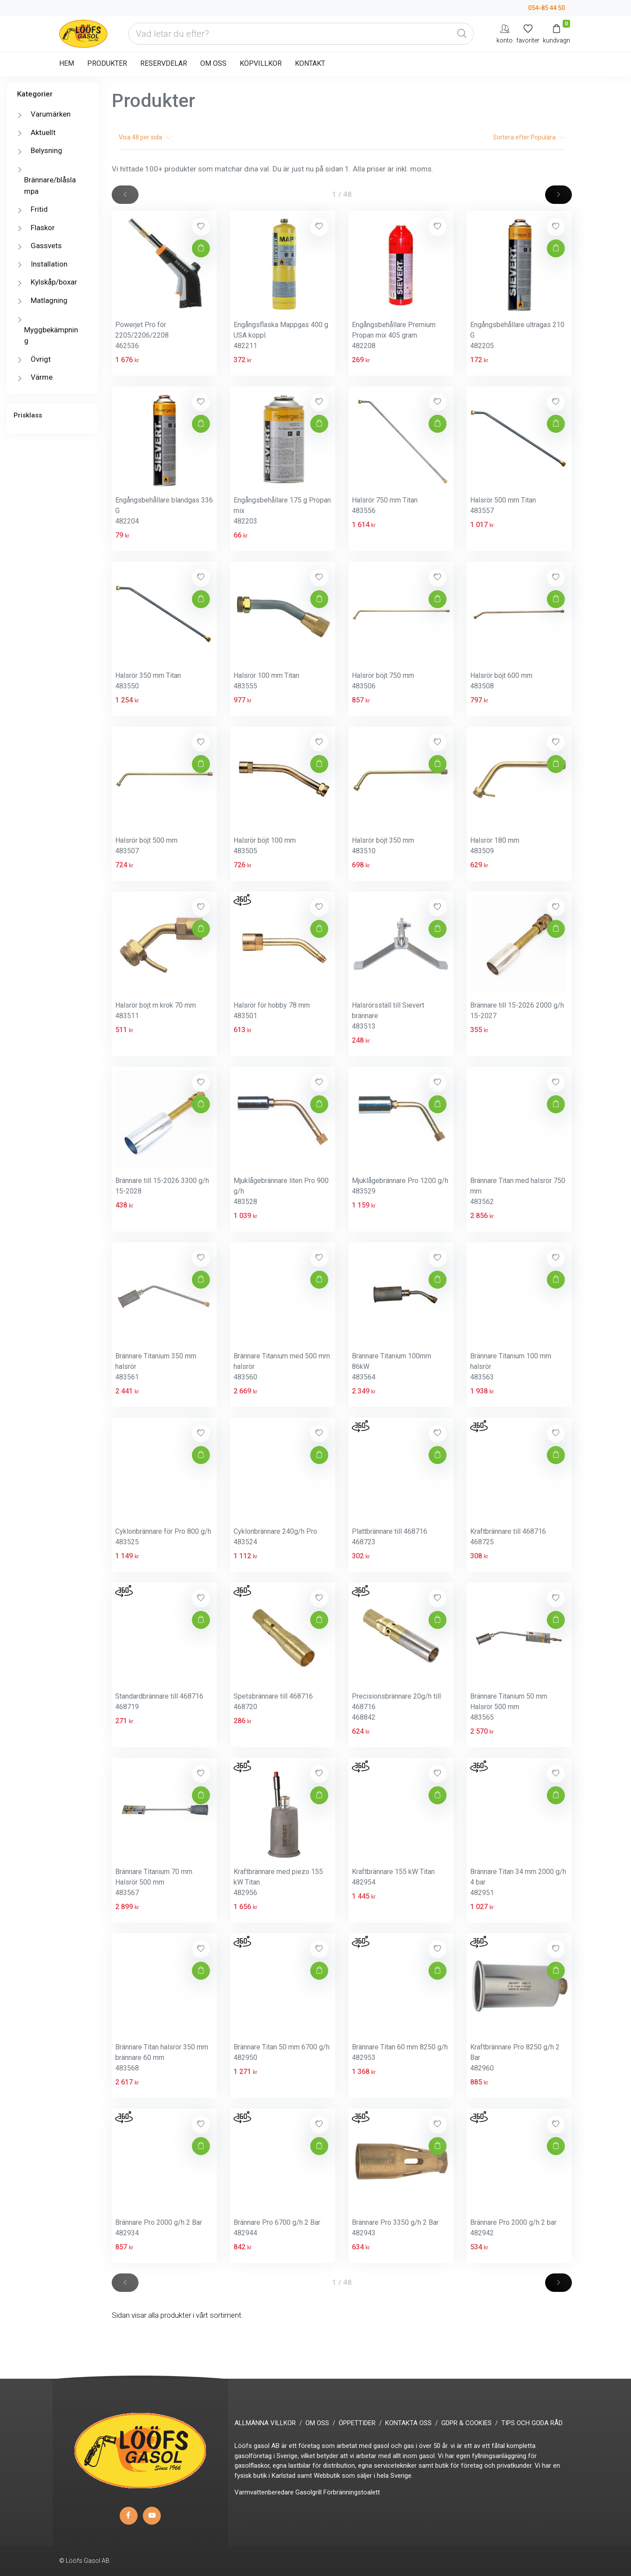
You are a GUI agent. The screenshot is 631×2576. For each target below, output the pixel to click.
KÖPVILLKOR (261, 63)
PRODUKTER (107, 63)
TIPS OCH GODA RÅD (532, 2423)
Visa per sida (145, 137)
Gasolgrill (308, 2492)
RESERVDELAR (163, 63)
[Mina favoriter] (527, 33)
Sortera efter (529, 137)
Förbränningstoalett (351, 2492)
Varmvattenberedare (264, 2492)
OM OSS (213, 63)
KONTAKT (310, 63)
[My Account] (504, 33)
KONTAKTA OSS (408, 2423)
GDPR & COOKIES (466, 2423)
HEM (66, 63)
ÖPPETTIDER (357, 2423)
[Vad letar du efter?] (301, 34)
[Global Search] (462, 34)
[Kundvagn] (556, 33)
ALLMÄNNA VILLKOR (265, 2423)
